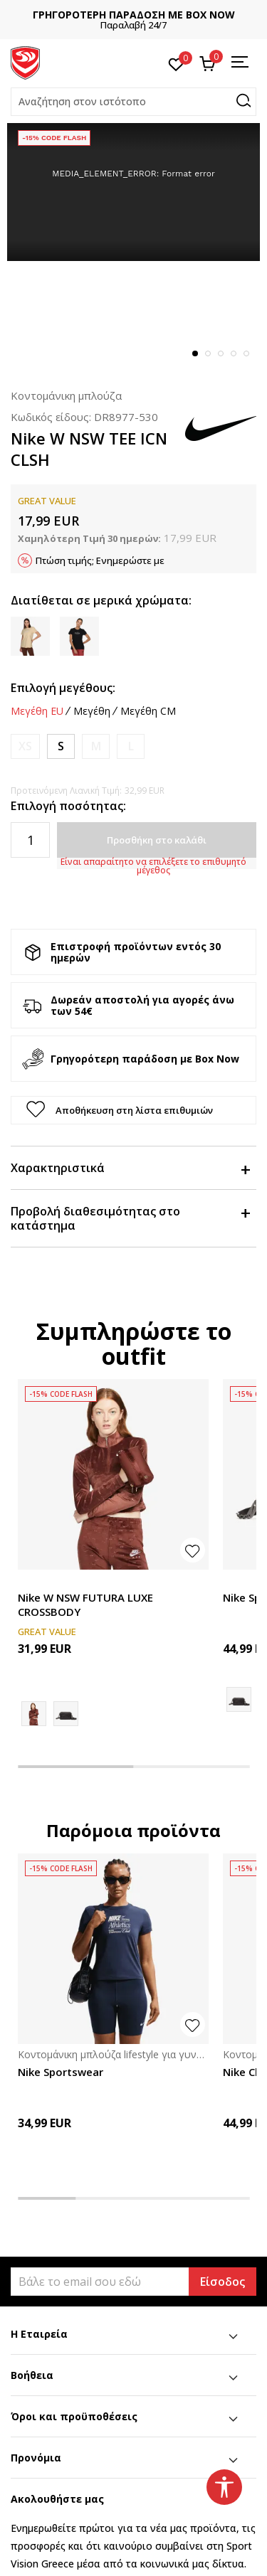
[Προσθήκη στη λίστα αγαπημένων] (192, 1550)
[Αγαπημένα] (176, 63)
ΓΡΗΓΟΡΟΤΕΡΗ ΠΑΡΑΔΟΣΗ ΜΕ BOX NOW (134, 14)
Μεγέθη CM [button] (148, 711)
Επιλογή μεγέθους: (63, 687)
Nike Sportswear (60, 2072)
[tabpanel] (133, 192)
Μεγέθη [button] (91, 711)
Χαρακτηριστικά (130, 1168)
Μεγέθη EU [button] (37, 711)
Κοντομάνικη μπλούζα (66, 395)
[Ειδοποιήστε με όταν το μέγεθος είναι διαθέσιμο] (25, 746)
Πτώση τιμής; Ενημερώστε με (100, 560)
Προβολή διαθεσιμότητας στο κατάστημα (130, 1218)
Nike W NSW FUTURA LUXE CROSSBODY (85, 1604)
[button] (133, 101)
